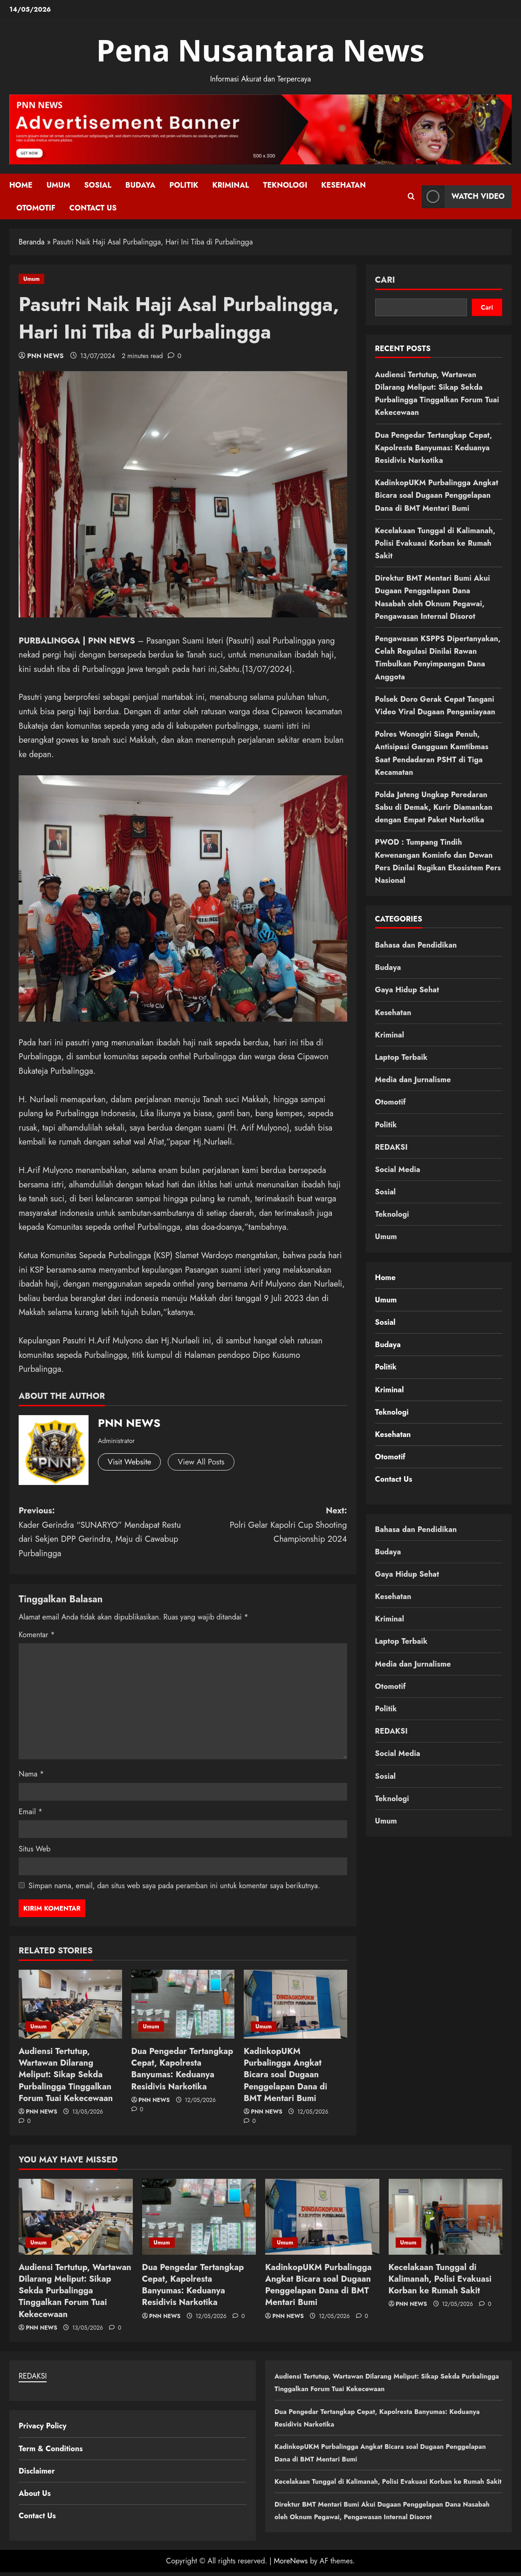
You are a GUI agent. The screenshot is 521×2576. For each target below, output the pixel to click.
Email (30, 1811)
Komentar (37, 1634)
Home (21, 185)
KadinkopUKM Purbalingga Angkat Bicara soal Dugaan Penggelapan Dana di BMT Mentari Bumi (285, 2074)
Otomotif (35, 208)
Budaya (140, 185)
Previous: (101, 1532)
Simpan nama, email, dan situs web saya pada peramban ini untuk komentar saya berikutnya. (174, 1885)
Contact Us (93, 208)
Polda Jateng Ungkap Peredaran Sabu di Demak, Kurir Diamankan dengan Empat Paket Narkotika (434, 807)
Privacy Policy (43, 2425)
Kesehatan (343, 185)
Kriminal (230, 185)
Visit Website (131, 1462)
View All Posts (206, 1462)
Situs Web (34, 1849)
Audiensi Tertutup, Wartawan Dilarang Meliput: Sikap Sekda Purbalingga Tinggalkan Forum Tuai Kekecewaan (66, 2074)
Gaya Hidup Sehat (407, 989)
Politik (184, 185)
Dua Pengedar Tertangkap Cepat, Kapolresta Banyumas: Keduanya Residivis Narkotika (182, 2069)
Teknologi (285, 185)
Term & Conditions (50, 2448)
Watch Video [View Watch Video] (463, 196)
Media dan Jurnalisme (413, 1079)
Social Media (397, 1169)
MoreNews (291, 2565)
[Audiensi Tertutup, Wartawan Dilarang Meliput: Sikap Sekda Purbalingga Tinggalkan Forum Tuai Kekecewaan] (70, 2004)
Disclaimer (37, 2471)
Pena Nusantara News (260, 50)
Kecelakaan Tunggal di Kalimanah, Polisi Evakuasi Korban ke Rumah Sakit (435, 543)
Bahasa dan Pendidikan (416, 945)
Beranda (32, 242)
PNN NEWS (45, 355)
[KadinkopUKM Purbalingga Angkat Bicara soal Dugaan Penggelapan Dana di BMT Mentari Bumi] (295, 2004)
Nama (31, 1774)
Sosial (97, 185)
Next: (265, 1525)
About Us (35, 2493)
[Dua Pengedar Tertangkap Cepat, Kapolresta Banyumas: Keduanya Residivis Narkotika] (183, 2004)
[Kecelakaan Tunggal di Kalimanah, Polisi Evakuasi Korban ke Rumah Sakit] (446, 2217)
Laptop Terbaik (401, 1057)
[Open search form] (411, 196)
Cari (385, 280)
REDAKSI (391, 1147)
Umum (58, 185)
